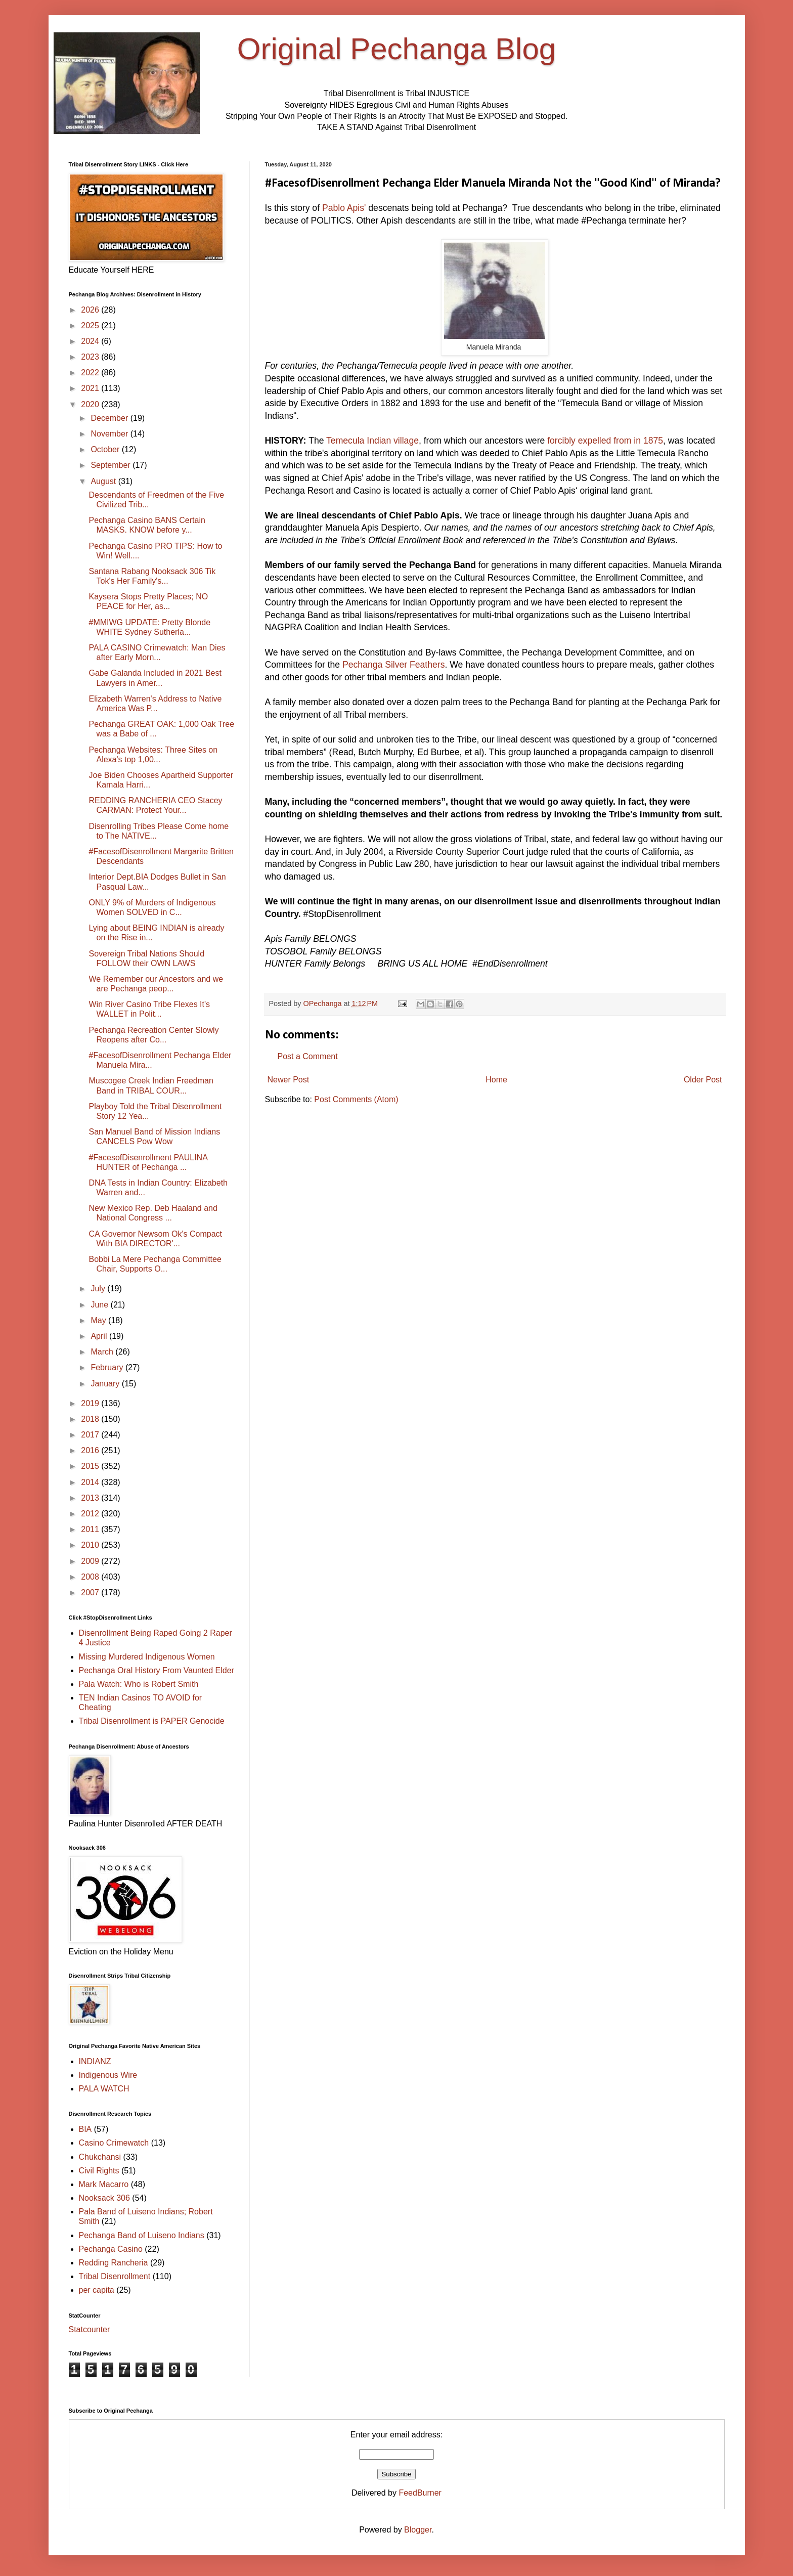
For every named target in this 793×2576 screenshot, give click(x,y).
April (100, 1336)
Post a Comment (308, 1056)
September (112, 465)
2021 (91, 388)
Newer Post (289, 1079)
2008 (91, 1577)
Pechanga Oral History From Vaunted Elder (156, 1670)
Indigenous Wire (108, 2075)
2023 (91, 357)
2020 (91, 404)
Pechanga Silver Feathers (393, 665)
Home (496, 1079)
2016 (91, 1450)
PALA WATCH (104, 2088)
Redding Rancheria (113, 2262)
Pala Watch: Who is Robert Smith (139, 1684)
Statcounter (89, 2329)
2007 (91, 1592)
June (100, 1304)
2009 (91, 1561)
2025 (91, 325)
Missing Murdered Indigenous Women (147, 1656)
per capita (96, 2290)
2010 (91, 1545)
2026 (91, 309)
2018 (91, 1419)
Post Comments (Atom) (356, 1099)
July (99, 1288)
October (106, 449)
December (110, 418)
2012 (91, 1513)
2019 (91, 1403)
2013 (91, 1498)
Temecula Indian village (372, 440)
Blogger (417, 2529)
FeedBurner (420, 2492)
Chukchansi (100, 2157)
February (108, 1367)
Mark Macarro (104, 2184)
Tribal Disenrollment (115, 2276)
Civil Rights (99, 2170)
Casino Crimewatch (114, 2142)
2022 (91, 372)
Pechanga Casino (111, 2249)
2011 (91, 1529)
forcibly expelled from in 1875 (605, 440)
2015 (91, 1466)
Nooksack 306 (104, 2198)
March (103, 1351)
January (106, 1383)
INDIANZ (95, 2061)
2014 (91, 1482)
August (104, 481)
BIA (85, 2129)
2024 (91, 341)
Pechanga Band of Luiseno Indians (141, 2235)
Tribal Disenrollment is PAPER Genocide (152, 1721)
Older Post (703, 1079)
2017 (91, 1434)
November (110, 433)
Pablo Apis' (344, 208)
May (99, 1320)
